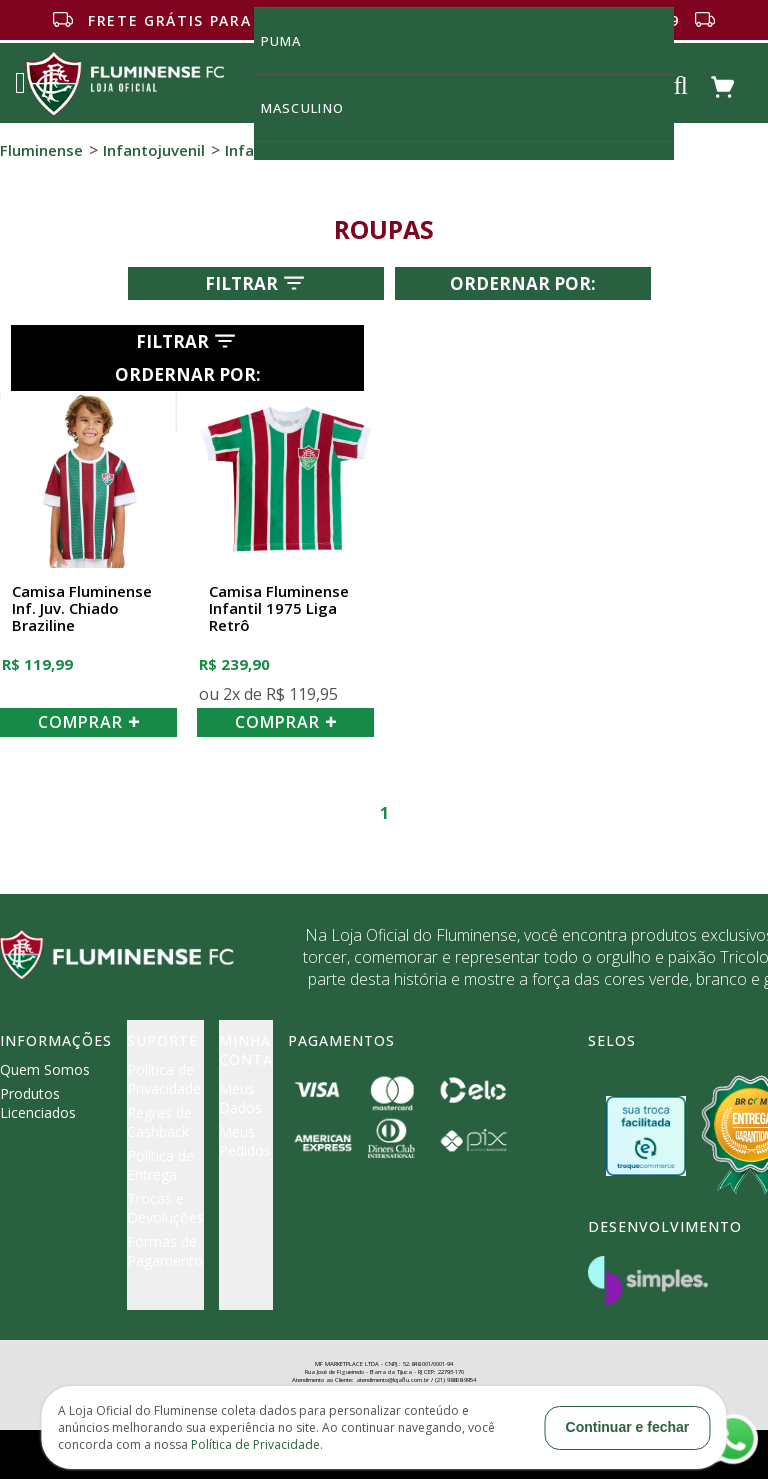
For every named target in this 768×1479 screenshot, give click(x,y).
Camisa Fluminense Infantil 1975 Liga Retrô (279, 609)
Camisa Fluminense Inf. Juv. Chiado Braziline (82, 609)
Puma (293, 40)
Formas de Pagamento (165, 1251)
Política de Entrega (160, 1165)
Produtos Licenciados (38, 1103)
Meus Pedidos (245, 1141)
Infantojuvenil (154, 150)
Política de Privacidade (164, 1079)
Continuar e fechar (628, 1427)
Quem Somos (45, 1069)
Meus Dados (240, 1098)
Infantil (251, 150)
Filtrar (256, 283)
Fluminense (41, 150)
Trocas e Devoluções (165, 1208)
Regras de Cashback (159, 1122)
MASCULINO (314, 107)
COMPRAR (89, 722)
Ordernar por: (523, 283)
